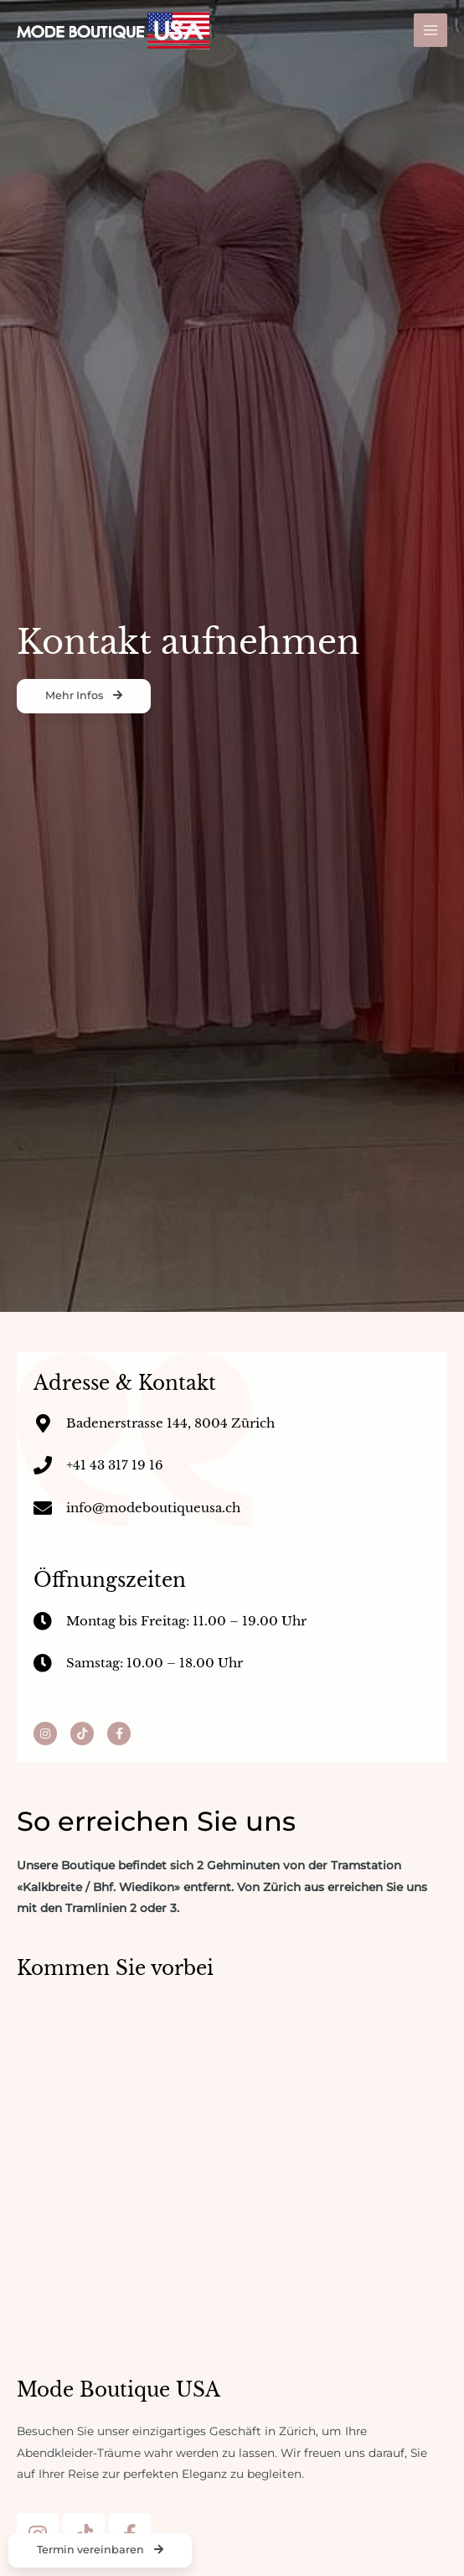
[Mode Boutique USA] (113, 30)
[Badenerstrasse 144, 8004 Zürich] (232, 2147)
